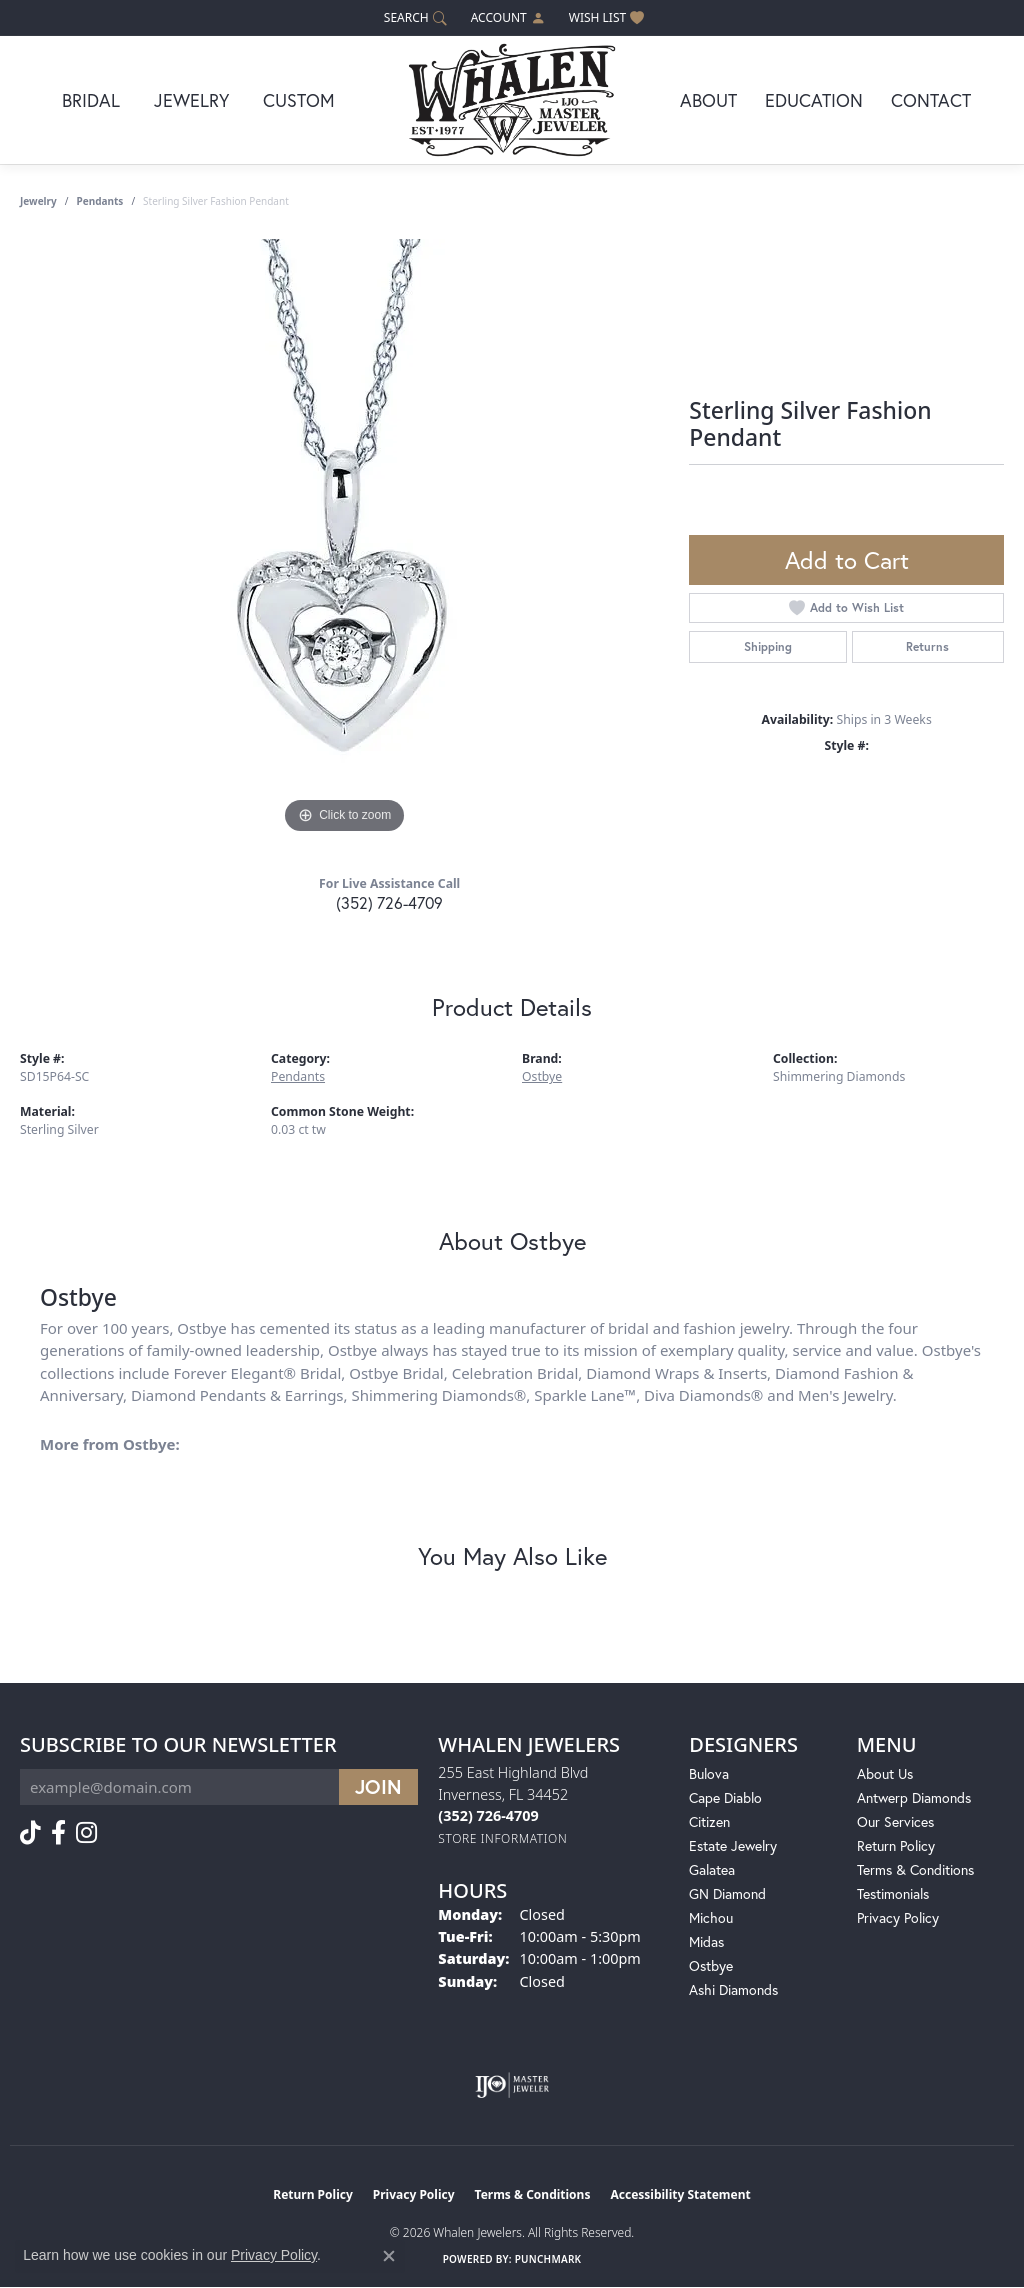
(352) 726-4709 (389, 902)
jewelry (38, 201)
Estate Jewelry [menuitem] (733, 1845)
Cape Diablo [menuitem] (725, 1797)
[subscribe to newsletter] (378, 1787)
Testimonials (893, 1893)
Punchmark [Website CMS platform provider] (548, 2259)
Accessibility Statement (680, 2194)
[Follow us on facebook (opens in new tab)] (58, 1833)
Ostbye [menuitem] (711, 1965)
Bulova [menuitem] (709, 1773)
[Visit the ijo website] (512, 2085)
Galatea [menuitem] (712, 1869)
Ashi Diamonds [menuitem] (733, 1989)
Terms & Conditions (915, 1869)
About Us (885, 1773)
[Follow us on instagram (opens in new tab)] (86, 1833)
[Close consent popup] (389, 2256)
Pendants (100, 201)
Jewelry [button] (191, 100)
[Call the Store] (488, 1815)
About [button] (708, 100)
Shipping (768, 646)
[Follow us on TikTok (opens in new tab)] (30, 1833)
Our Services (895, 1821)
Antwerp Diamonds (914, 1797)
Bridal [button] (91, 100)
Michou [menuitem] (711, 1917)
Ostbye (542, 1076)
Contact (931, 100)
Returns (927, 646)
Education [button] (814, 100)
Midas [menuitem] (706, 1941)
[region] (345, 539)
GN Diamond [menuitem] (727, 1893)
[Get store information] (502, 1838)
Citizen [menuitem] (709, 1821)
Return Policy (896, 1845)
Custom (299, 100)
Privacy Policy (898, 1917)
